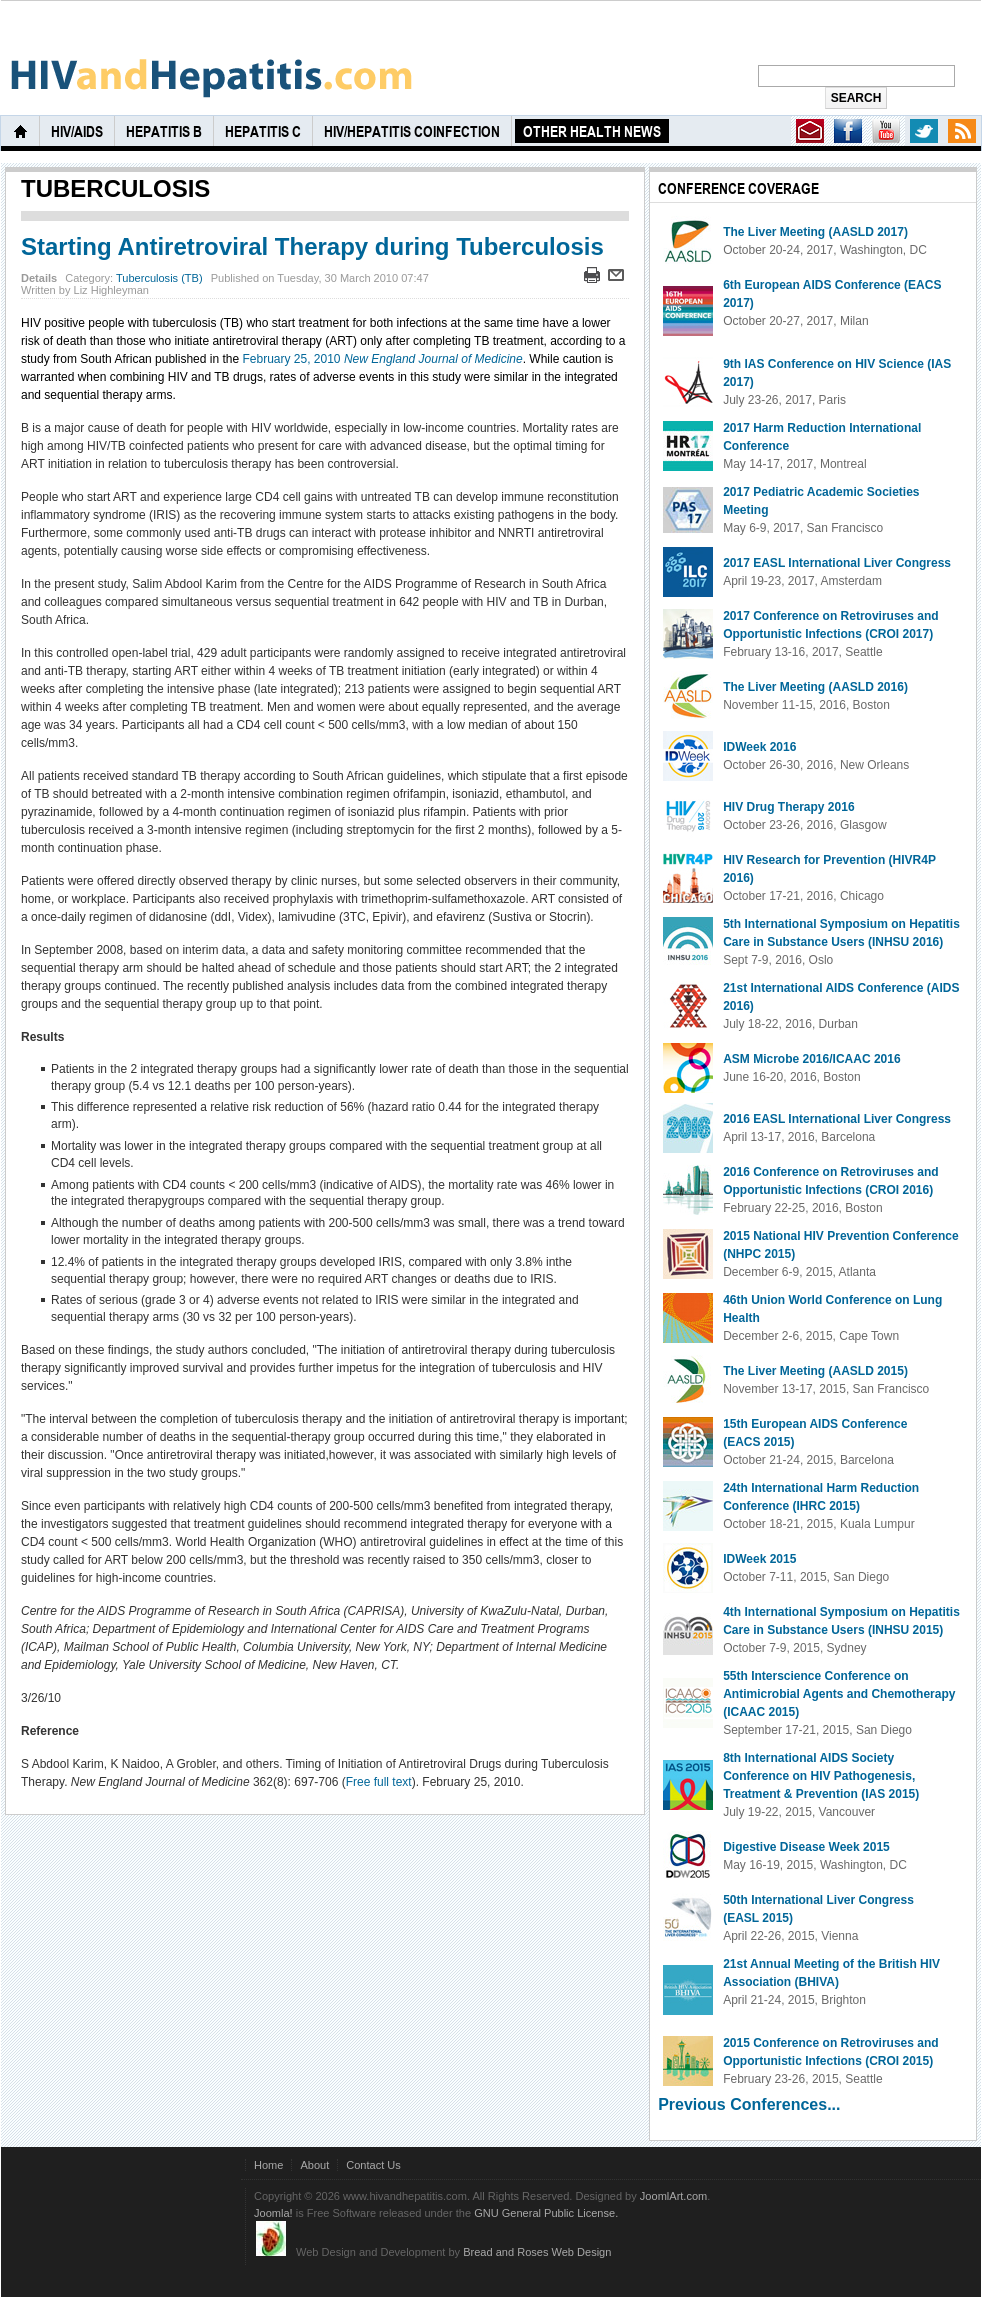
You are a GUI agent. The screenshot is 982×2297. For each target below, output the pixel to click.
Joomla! (273, 2213)
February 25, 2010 (382, 359)
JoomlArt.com (673, 2196)
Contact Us (373, 2165)
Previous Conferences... (749, 2104)
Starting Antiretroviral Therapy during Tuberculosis (312, 246)
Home (268, 2165)
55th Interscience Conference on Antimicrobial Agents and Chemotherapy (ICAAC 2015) (839, 1694)
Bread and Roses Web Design (537, 2252)
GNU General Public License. (546, 2213)
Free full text (379, 1782)
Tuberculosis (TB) (159, 278)
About (314, 2165)
